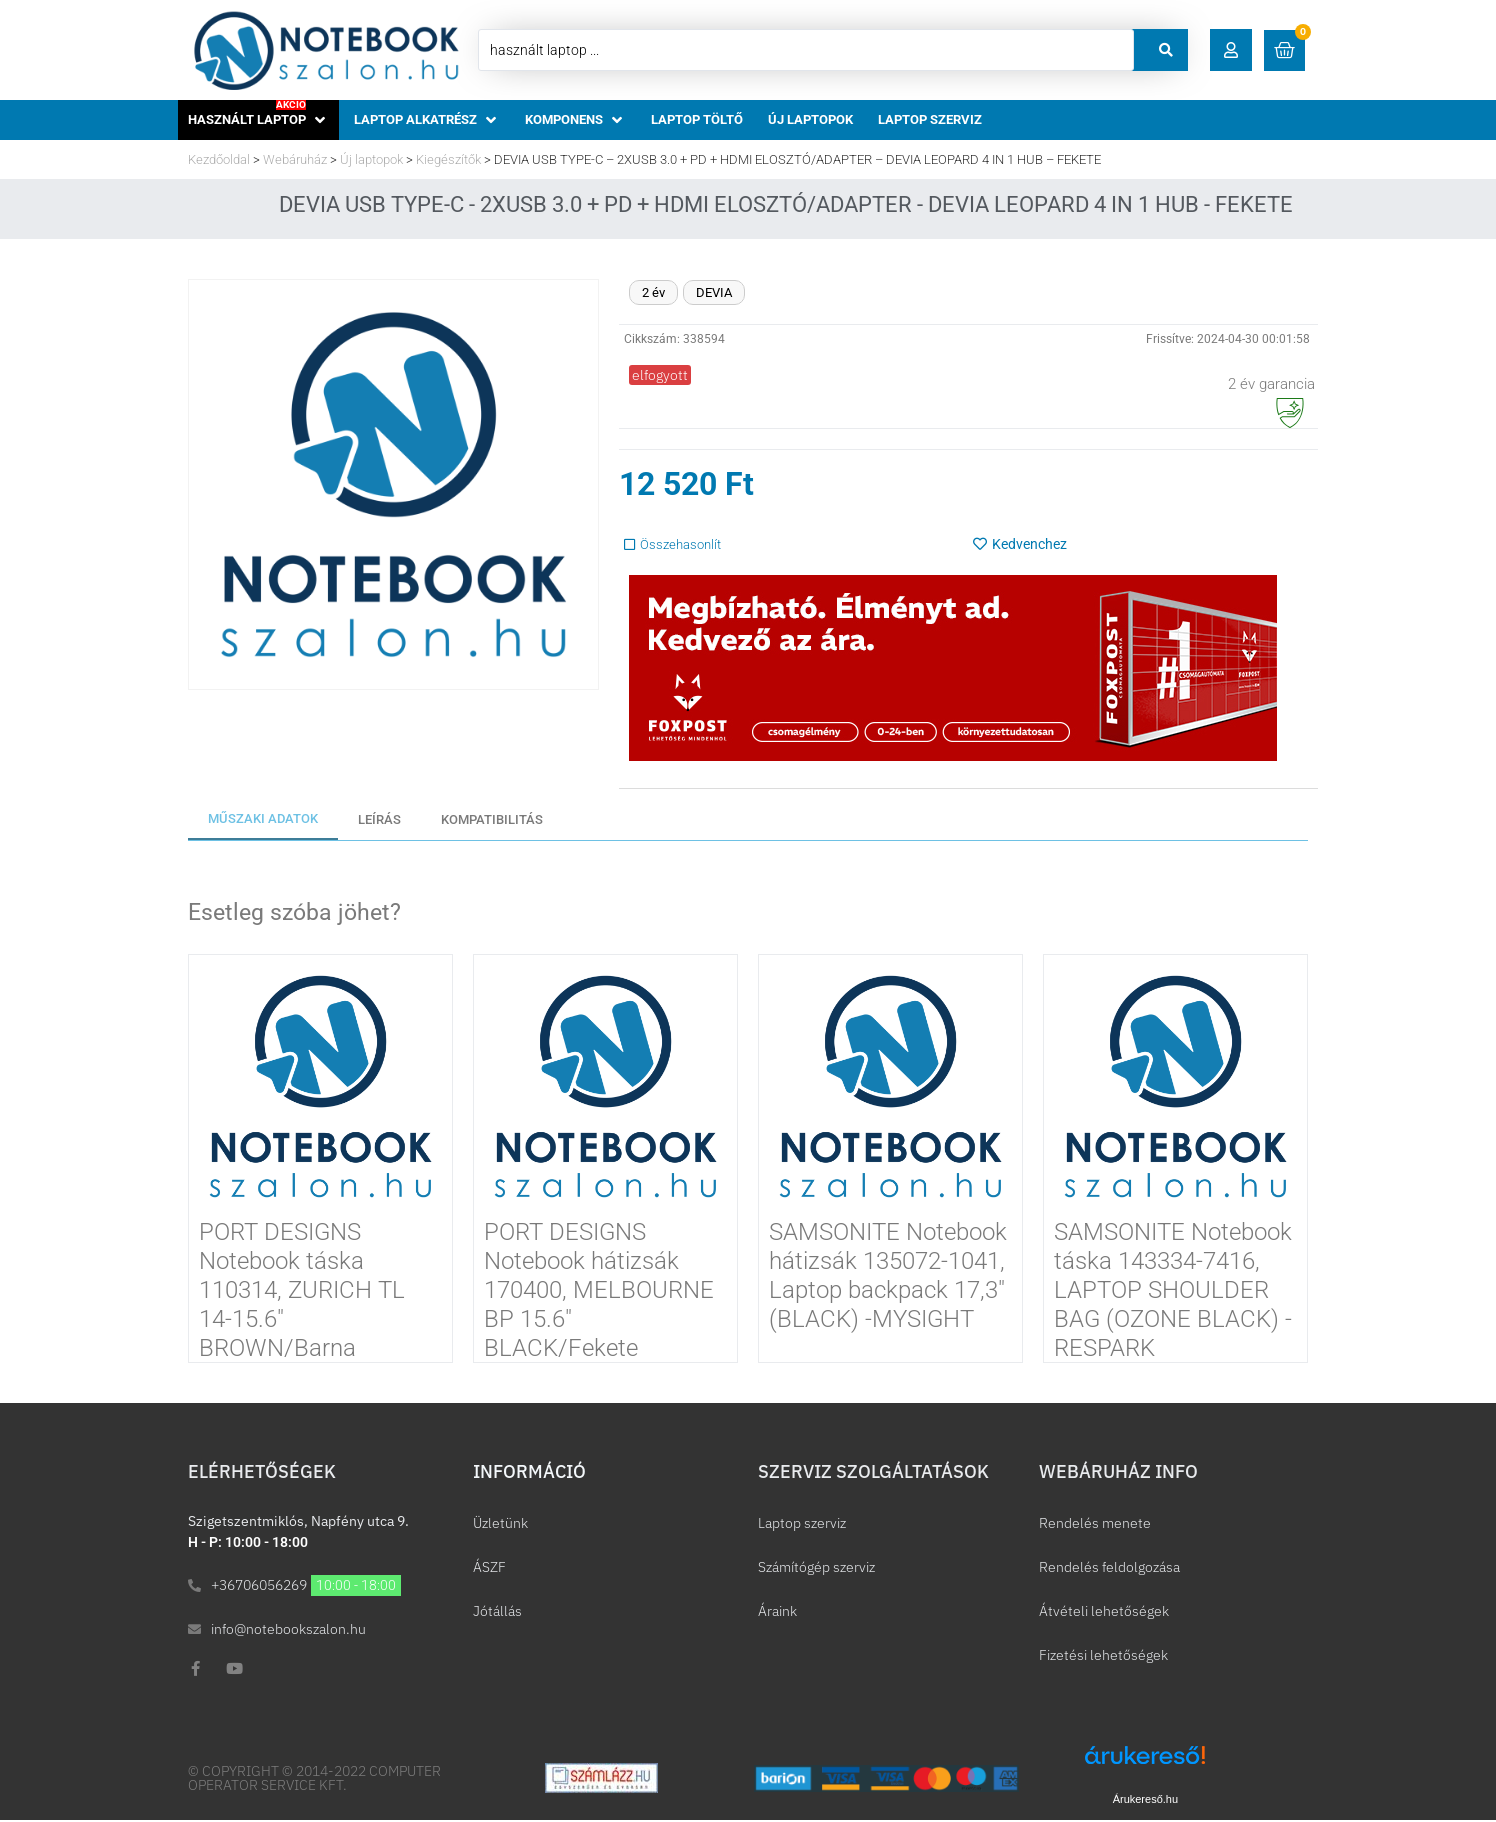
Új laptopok (371, 159)
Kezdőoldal (219, 159)
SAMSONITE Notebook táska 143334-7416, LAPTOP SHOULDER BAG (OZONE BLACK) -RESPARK (1173, 1289)
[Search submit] (1166, 50)
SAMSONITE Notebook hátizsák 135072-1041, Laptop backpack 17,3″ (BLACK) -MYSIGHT (888, 1275)
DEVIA (714, 292)
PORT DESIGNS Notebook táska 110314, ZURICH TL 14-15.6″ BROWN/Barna (302, 1289)
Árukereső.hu (1145, 1799)
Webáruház (295, 159)
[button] (1231, 50)
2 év (653, 292)
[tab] (263, 820)
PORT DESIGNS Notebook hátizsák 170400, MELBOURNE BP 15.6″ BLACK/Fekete (599, 1289)
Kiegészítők (448, 159)
